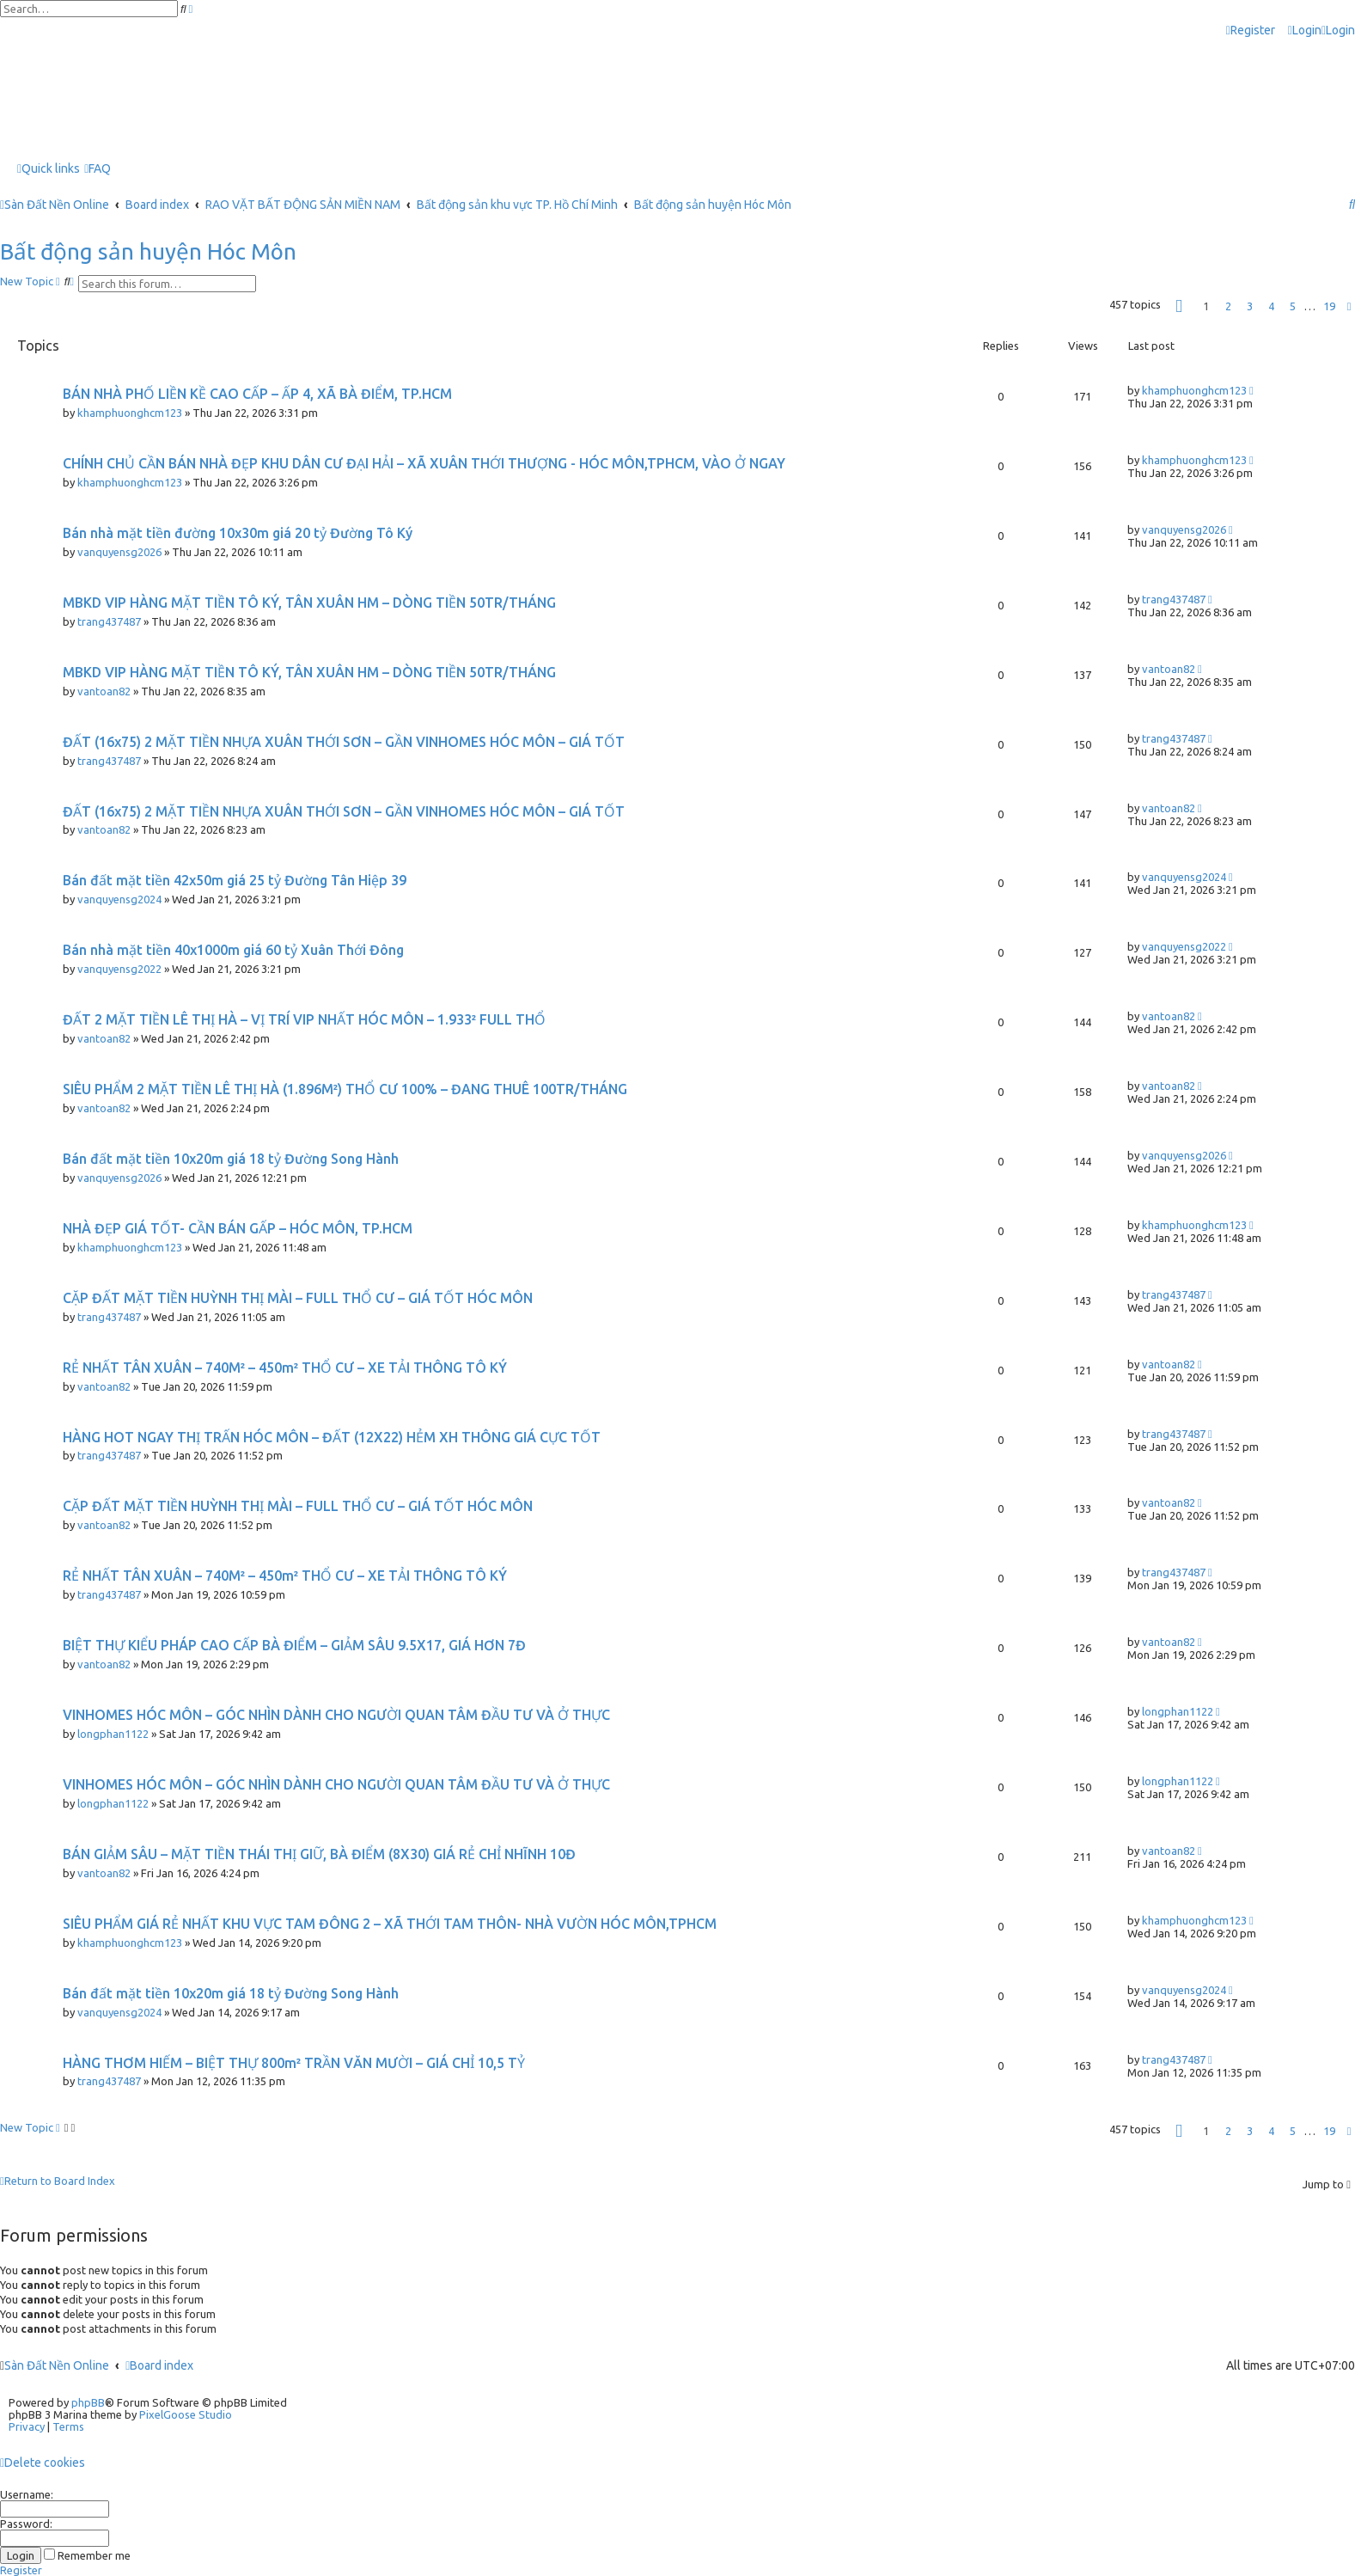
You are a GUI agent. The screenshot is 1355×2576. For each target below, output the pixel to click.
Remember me (87, 2555)
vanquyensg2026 (119, 552)
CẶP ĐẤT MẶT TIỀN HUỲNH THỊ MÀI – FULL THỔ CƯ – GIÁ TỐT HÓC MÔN (298, 1298)
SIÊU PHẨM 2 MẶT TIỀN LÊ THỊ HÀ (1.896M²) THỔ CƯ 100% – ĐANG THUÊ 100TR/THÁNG (345, 1089)
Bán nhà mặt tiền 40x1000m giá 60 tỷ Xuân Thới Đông (233, 950)
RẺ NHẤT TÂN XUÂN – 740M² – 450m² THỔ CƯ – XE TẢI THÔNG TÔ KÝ (285, 1367)
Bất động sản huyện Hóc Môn (148, 251)
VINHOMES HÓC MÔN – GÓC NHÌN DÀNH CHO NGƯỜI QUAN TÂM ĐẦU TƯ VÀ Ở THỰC (336, 1714)
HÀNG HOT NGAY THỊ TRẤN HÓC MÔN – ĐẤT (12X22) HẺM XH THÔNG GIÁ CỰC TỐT (332, 1437)
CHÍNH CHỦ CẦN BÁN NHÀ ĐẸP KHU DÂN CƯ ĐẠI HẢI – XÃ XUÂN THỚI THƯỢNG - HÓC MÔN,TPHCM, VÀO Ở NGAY (424, 463)
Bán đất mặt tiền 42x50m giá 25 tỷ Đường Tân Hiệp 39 (234, 880)
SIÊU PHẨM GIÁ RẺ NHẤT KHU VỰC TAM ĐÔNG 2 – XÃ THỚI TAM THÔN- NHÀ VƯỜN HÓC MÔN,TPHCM (390, 1923)
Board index (159, 2365)
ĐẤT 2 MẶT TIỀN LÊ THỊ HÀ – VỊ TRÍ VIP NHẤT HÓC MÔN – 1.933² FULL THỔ (304, 1019)
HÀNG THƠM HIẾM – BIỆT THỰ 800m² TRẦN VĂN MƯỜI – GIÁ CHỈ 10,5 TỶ (294, 2063)
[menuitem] (1304, 30)
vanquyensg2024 (119, 899)
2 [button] (1228, 306)
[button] (1179, 306)
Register (21, 2570)
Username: (26, 2494)
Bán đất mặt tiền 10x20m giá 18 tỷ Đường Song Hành (231, 1158)
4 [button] (1271, 306)
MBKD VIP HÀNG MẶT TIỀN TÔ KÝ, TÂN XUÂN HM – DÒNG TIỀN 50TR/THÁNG (309, 602)
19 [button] (1329, 306)
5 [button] (1293, 306)
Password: (26, 2524)
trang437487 (109, 621)
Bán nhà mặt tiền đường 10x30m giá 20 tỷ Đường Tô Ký (237, 533)
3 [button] (1250, 306)
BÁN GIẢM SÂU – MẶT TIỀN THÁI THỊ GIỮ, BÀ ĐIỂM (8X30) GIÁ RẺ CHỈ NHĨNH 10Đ (319, 1854)
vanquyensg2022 (119, 969)
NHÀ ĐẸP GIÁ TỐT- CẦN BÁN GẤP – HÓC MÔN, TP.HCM (237, 1228)
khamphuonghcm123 (129, 413)
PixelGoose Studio (185, 2414)
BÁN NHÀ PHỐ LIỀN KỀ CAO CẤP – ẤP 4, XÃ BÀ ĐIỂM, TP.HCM (257, 393)
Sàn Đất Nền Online (56, 2365)
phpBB (88, 2402)
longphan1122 (113, 1734)
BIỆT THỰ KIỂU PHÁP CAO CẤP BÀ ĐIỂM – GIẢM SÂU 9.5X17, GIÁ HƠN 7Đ (294, 1645)
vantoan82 (104, 691)
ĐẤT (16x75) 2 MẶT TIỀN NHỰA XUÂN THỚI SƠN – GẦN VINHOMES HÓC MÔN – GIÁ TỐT (344, 742)
